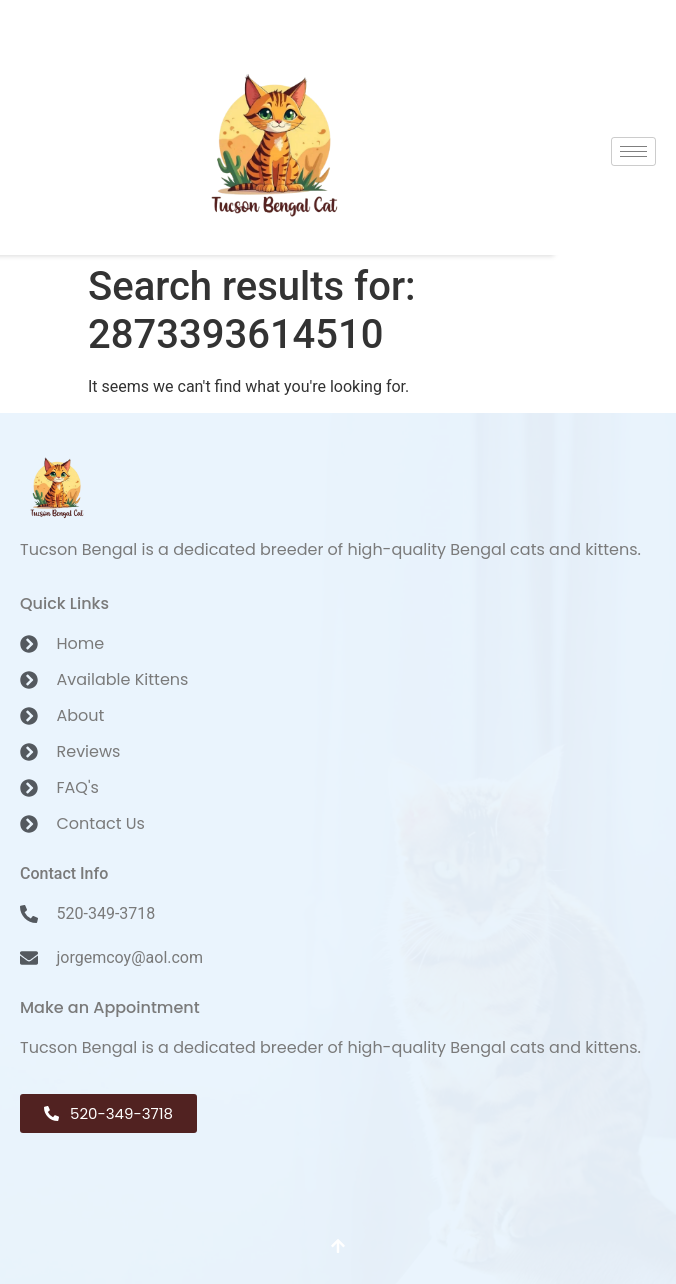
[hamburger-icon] (633, 151)
